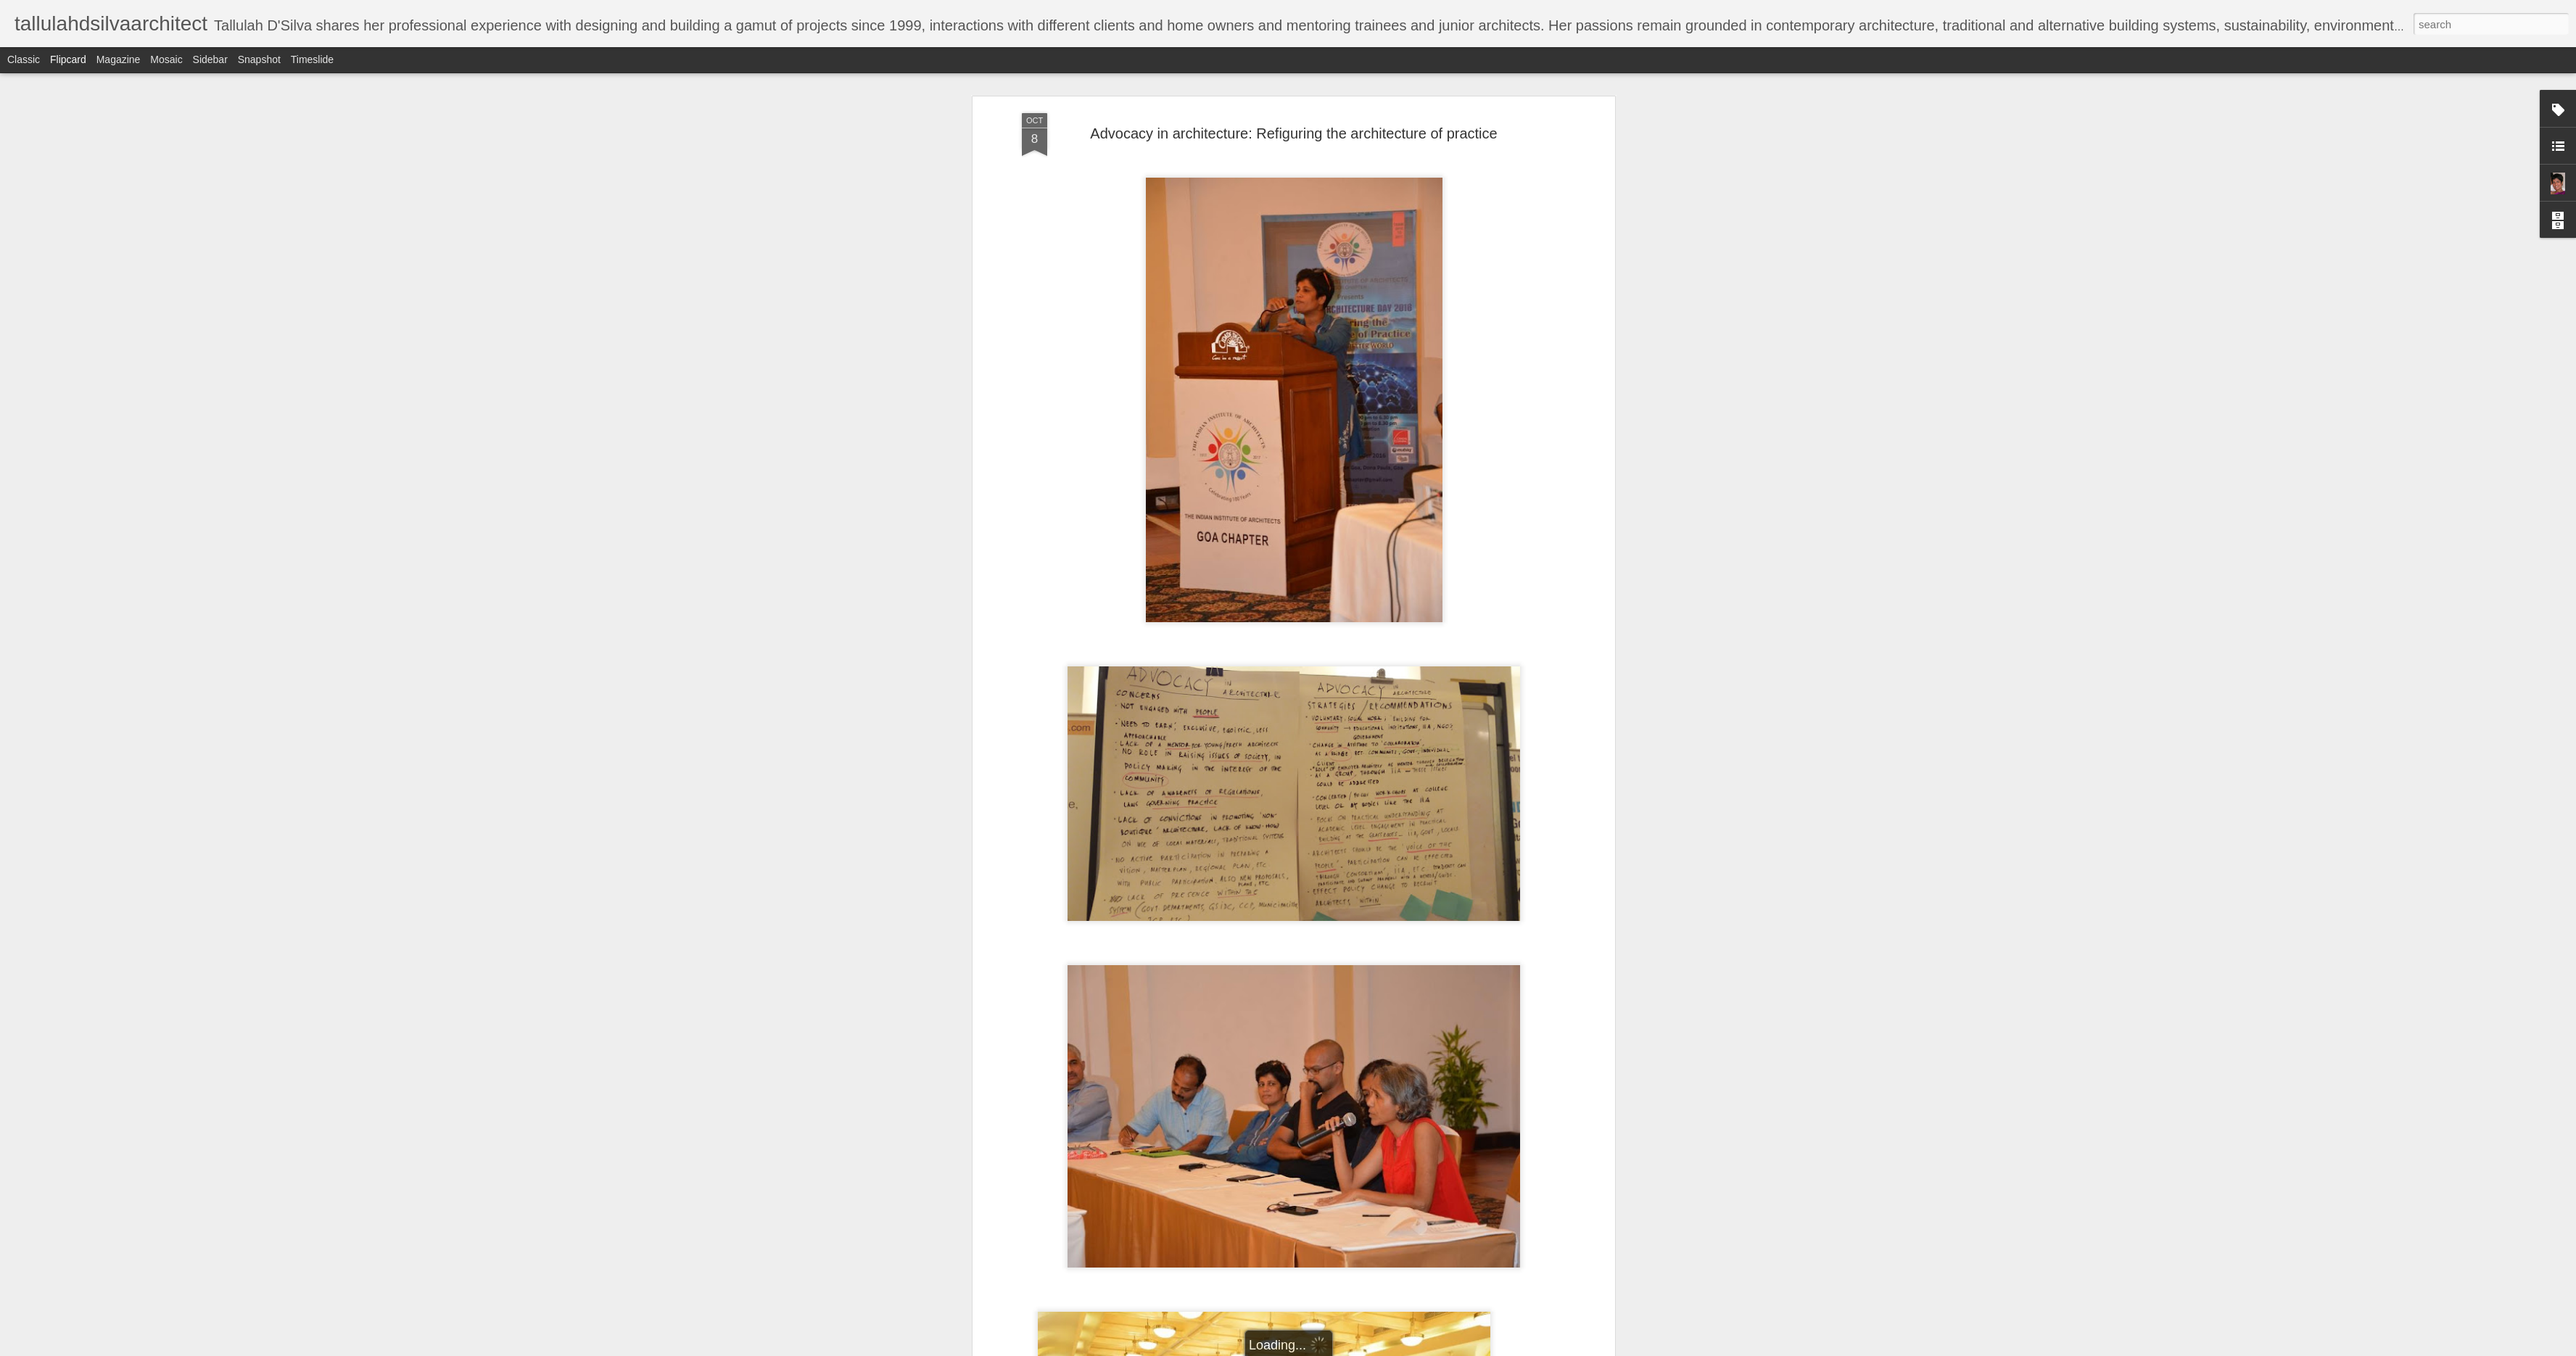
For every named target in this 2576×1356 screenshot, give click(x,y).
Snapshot (259, 59)
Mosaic (166, 59)
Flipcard (68, 59)
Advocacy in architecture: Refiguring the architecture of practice (1293, 133)
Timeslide (312, 59)
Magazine (118, 59)
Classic (23, 59)
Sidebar (210, 59)
